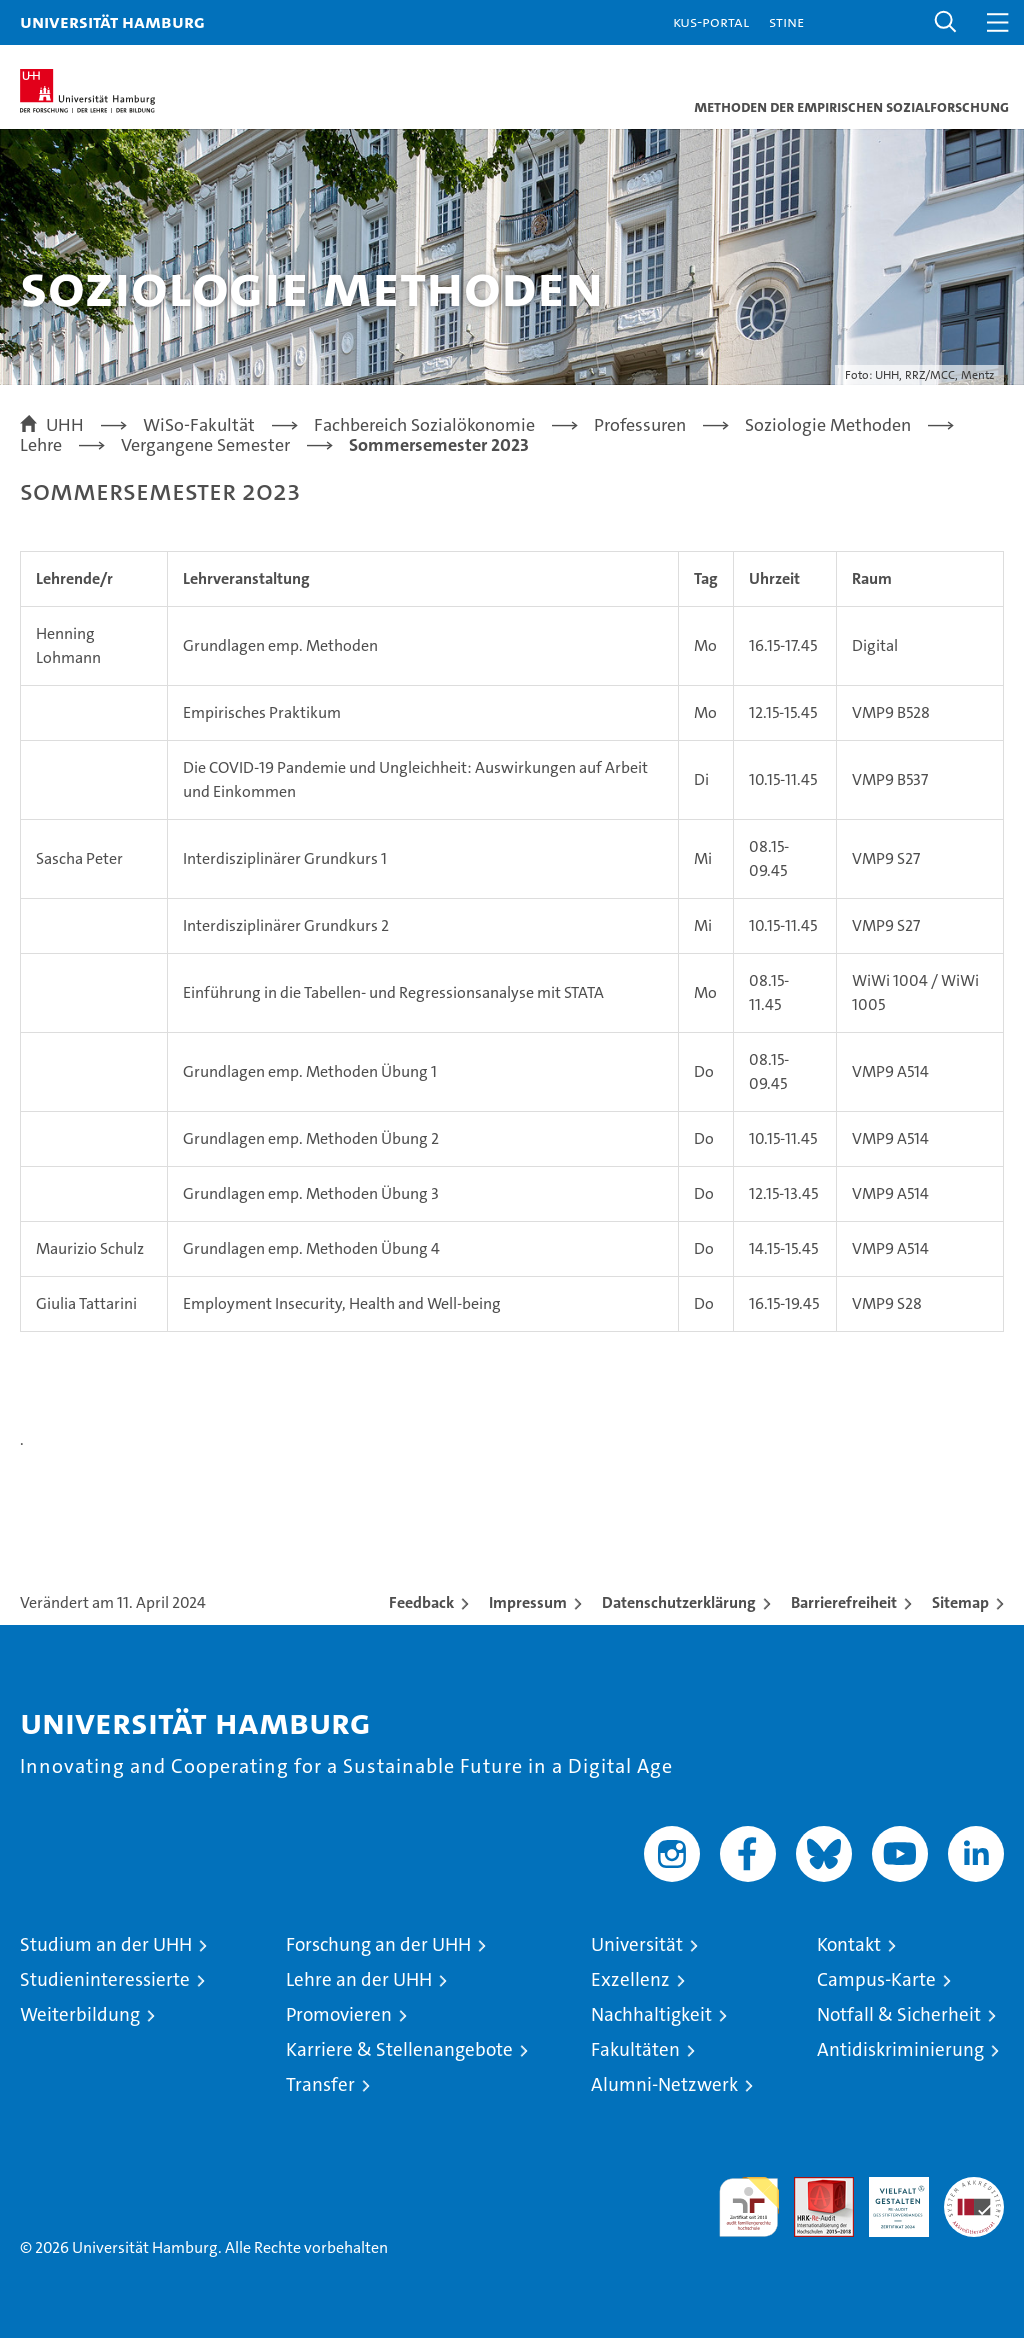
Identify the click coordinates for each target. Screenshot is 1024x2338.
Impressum (528, 1602)
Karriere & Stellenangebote (399, 2049)
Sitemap (960, 1602)
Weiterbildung (80, 2014)
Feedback (421, 1602)
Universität (637, 1944)
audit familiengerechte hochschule (749, 2207)
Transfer (320, 2084)
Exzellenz (630, 1979)
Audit (813, 2187)
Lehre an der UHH (359, 1979)
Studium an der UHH (106, 1944)
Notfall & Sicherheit (899, 2014)
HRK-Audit (888, 2198)
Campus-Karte (876, 1979)
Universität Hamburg (112, 21)
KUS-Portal (711, 21)
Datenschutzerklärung (679, 1602)
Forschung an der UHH (378, 1944)
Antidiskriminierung (900, 2049)
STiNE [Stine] (786, 21)
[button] (946, 22)
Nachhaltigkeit (651, 2014)
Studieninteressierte (105, 1979)
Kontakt (849, 1944)
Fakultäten (635, 2049)
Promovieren (339, 2014)
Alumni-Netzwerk (664, 2084)
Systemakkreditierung (974, 2187)
